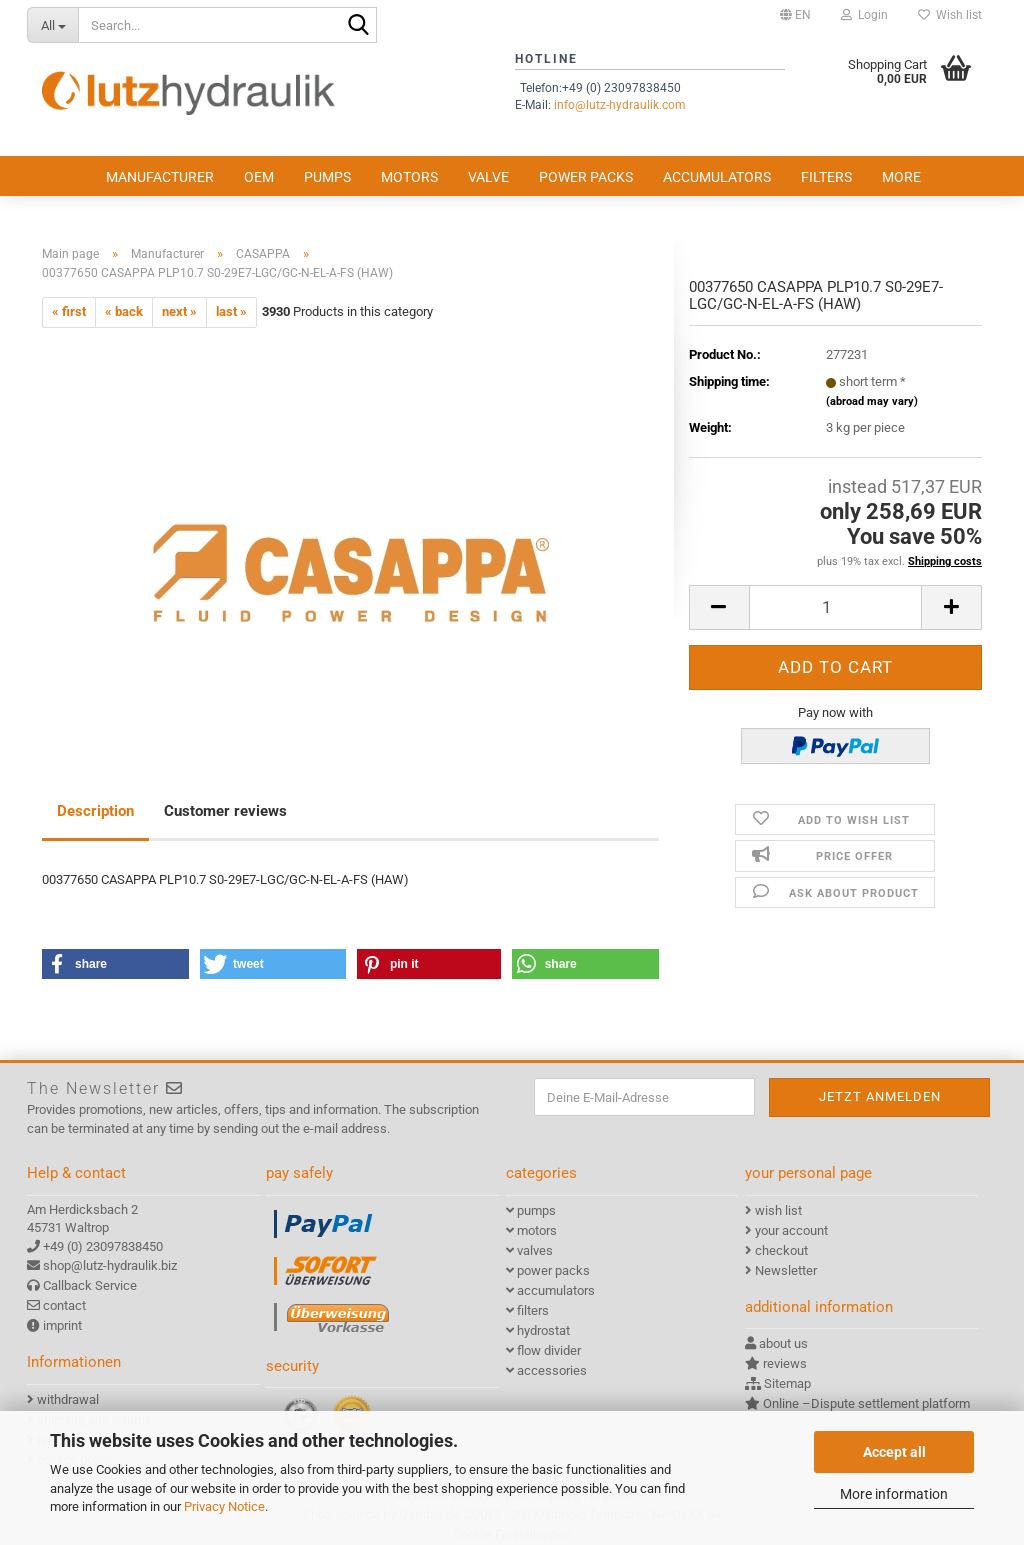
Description (95, 811)
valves (535, 1250)
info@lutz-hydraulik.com (620, 105)
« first (69, 311)
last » (231, 311)
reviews (785, 1363)
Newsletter (786, 1270)
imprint (62, 1325)
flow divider (549, 1350)
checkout (781, 1250)
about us (783, 1343)
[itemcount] (835, 607)
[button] (795, 15)
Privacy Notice (224, 1506)
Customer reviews (225, 811)
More (901, 177)
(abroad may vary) (872, 401)
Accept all (894, 1452)
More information (894, 1494)
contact (64, 1305)
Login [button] (864, 15)
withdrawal (68, 1399)
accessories (552, 1370)
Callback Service (90, 1285)
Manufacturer (160, 177)
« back (124, 311)
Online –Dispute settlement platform (866, 1403)
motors (409, 177)
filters (826, 177)
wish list (778, 1210)
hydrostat (543, 1330)
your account (791, 1230)
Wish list (950, 15)
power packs (586, 177)
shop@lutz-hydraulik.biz (110, 1265)
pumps (327, 177)
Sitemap (787, 1383)
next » (179, 311)
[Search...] (52, 25)
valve (488, 177)
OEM (259, 177)
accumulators (717, 177)
